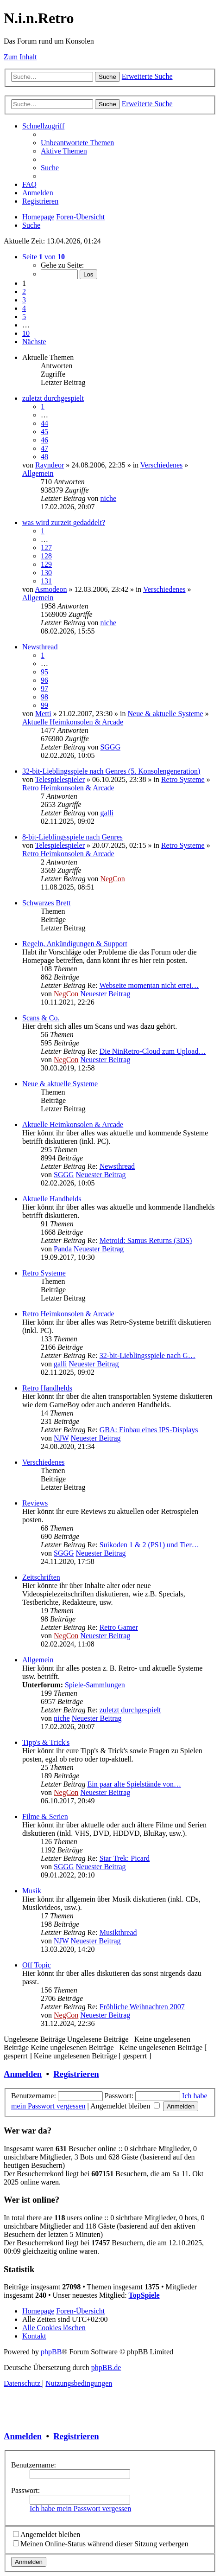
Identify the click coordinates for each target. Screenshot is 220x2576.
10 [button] (26, 333)
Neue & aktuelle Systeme (165, 714)
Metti (43, 714)
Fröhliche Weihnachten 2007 (142, 2007)
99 (44, 705)
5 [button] (24, 316)
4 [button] (24, 308)
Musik (31, 1891)
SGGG (110, 747)
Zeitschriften (41, 1577)
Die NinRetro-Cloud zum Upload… (153, 1051)
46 (44, 440)
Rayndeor (49, 465)
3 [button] (24, 300)
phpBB (51, 2352)
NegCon (112, 879)
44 (44, 423)
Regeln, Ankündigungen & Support (74, 944)
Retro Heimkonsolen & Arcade (68, 788)
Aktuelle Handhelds (52, 1199)
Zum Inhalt (20, 57)
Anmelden (23, 2074)
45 (44, 432)
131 (46, 581)
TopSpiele (144, 2295)
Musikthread (118, 1932)
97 (44, 688)
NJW (61, 1438)
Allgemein (38, 473)
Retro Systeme (183, 779)
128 (46, 556)
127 (46, 547)
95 (44, 672)
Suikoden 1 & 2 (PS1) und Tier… (149, 1545)
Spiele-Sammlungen (95, 1685)
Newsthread (39, 647)
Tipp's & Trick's (45, 1742)
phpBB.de (106, 2367)
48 (44, 457)
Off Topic (36, 1965)
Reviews (35, 1503)
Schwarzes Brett (46, 903)
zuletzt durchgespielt (53, 398)
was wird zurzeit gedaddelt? (63, 522)
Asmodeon (51, 589)
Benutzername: (33, 2465)
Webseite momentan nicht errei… (149, 985)
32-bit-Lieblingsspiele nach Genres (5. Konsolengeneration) (111, 771)
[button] (43, 257)
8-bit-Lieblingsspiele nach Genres (72, 837)
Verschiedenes (161, 465)
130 (46, 573)
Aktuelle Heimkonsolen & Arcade (72, 722)
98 (44, 697)
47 (44, 448)
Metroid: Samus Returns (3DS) (146, 1240)
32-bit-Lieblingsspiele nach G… (147, 1355)
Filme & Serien (45, 1816)
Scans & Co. (40, 1018)
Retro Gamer (119, 1627)
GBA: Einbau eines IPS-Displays (149, 1430)
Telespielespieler (60, 779)
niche (108, 498)
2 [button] (24, 291)
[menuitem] (77, 143)
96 (44, 680)
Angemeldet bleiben (125, 2106)
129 (46, 564)
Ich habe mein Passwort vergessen (80, 2508)
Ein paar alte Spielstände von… (134, 1784)
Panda (63, 1249)
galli (106, 813)
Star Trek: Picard (125, 1858)
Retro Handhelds (47, 1388)
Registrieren (76, 2074)
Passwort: (25, 2490)
